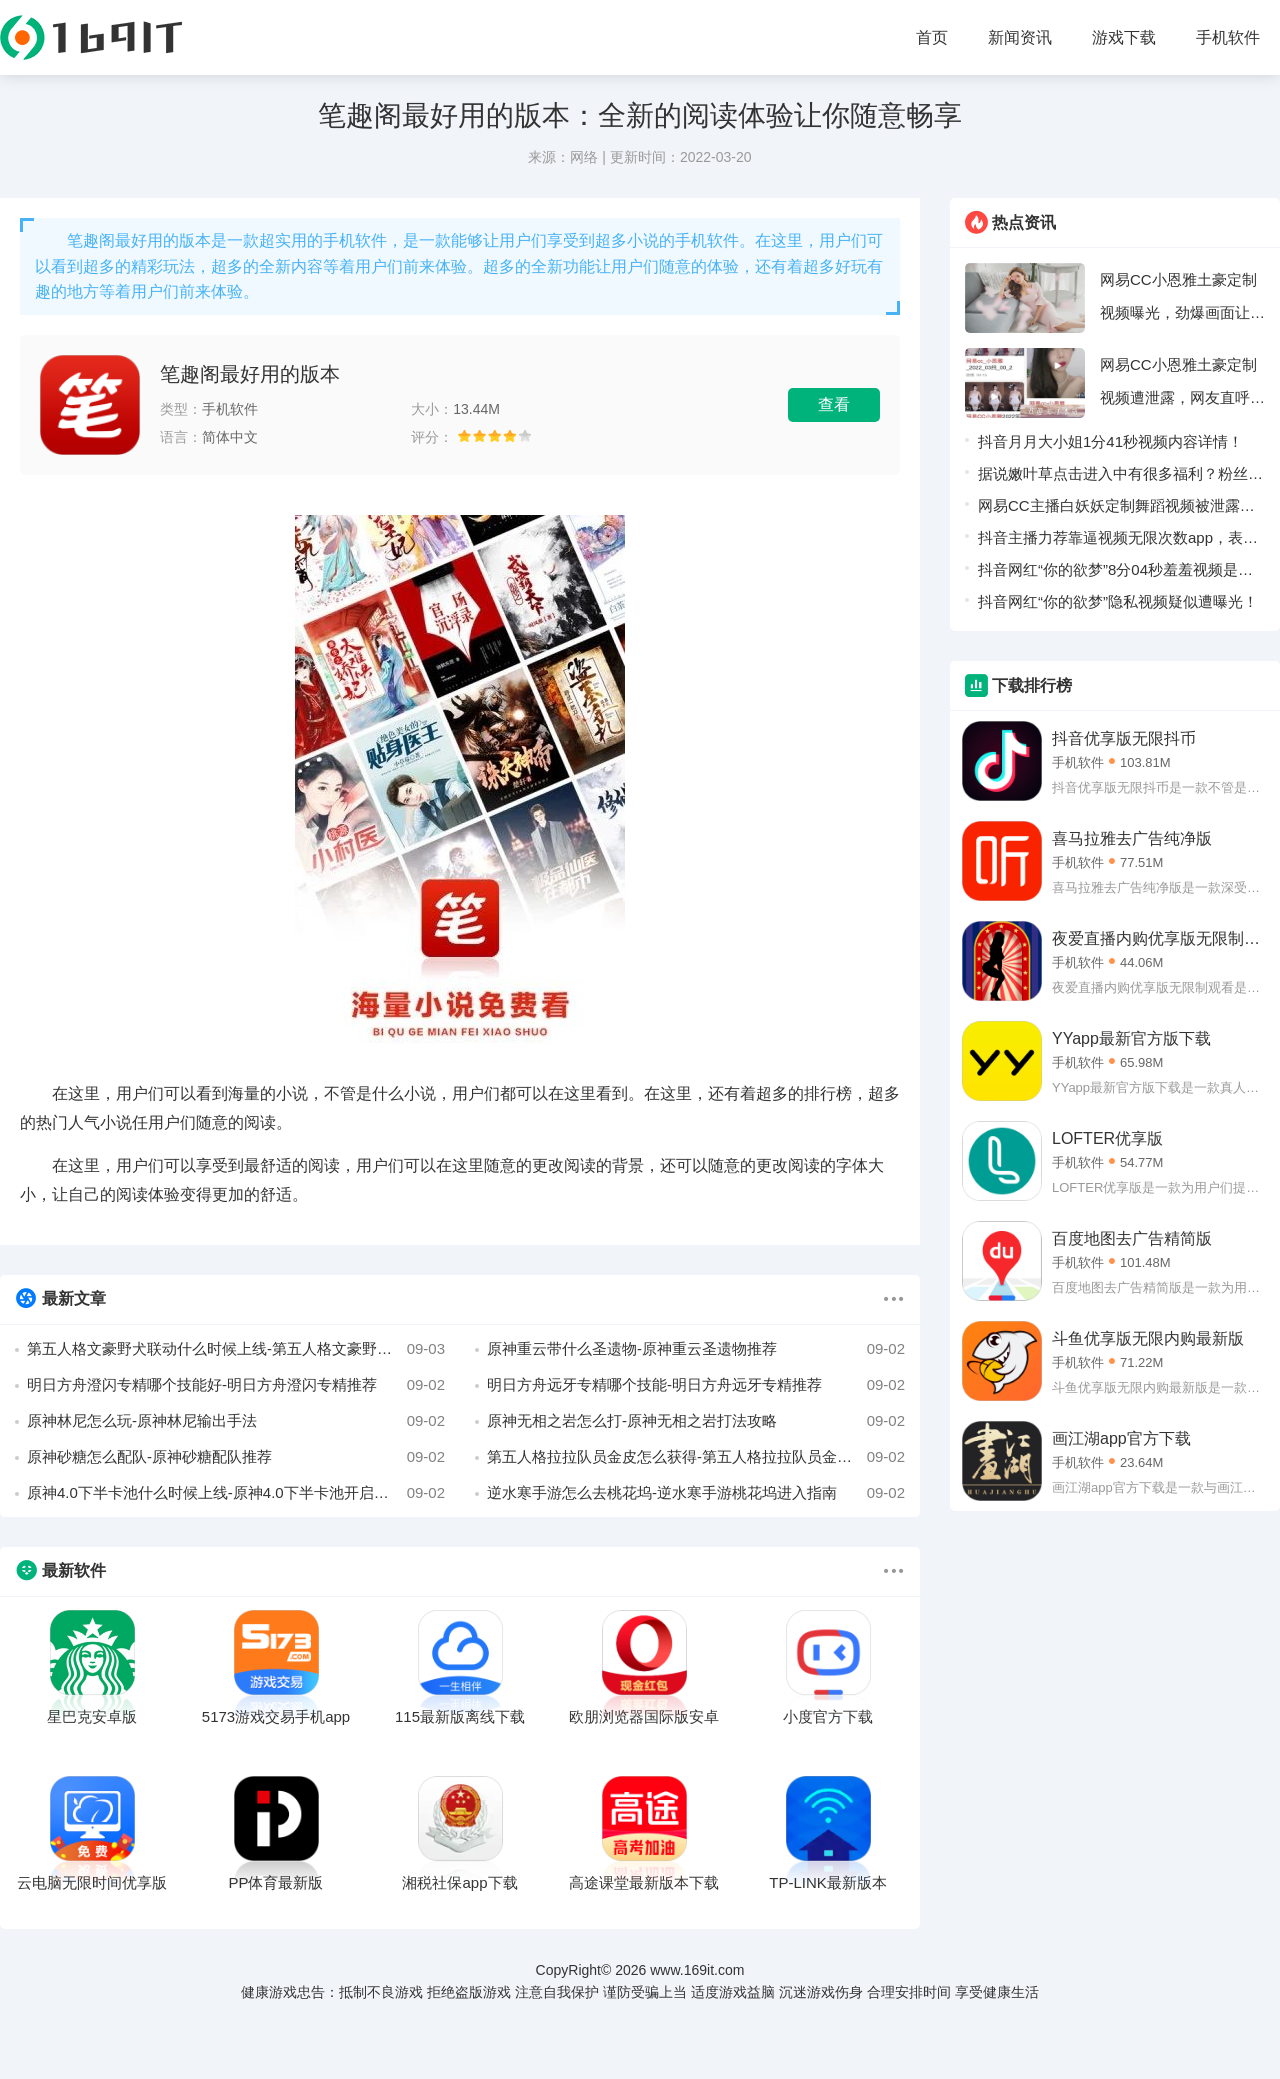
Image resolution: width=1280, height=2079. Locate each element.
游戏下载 (1124, 37)
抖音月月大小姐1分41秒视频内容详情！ (1110, 441)
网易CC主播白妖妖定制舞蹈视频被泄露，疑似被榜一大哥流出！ (1116, 509)
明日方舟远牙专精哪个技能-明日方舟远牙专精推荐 (696, 1385)
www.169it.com (697, 1970)
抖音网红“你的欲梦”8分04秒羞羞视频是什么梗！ (1115, 573)
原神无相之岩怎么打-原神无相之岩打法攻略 (696, 1421)
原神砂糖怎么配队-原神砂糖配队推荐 (236, 1457)
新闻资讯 (1020, 37)
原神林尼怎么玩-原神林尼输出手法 (236, 1421)
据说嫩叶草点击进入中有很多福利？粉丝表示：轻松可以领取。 (1120, 477)
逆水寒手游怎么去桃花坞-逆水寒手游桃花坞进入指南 (696, 1493)
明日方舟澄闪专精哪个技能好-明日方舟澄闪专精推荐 (236, 1385)
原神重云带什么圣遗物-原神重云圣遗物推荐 (696, 1349)
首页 (932, 37)
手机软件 (1228, 37)
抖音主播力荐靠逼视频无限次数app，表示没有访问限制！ (1118, 541)
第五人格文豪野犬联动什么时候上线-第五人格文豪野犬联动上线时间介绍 (236, 1349)
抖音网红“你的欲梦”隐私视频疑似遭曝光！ (1118, 601)
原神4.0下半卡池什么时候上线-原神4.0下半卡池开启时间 (236, 1493)
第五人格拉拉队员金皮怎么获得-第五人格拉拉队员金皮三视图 (696, 1457)
